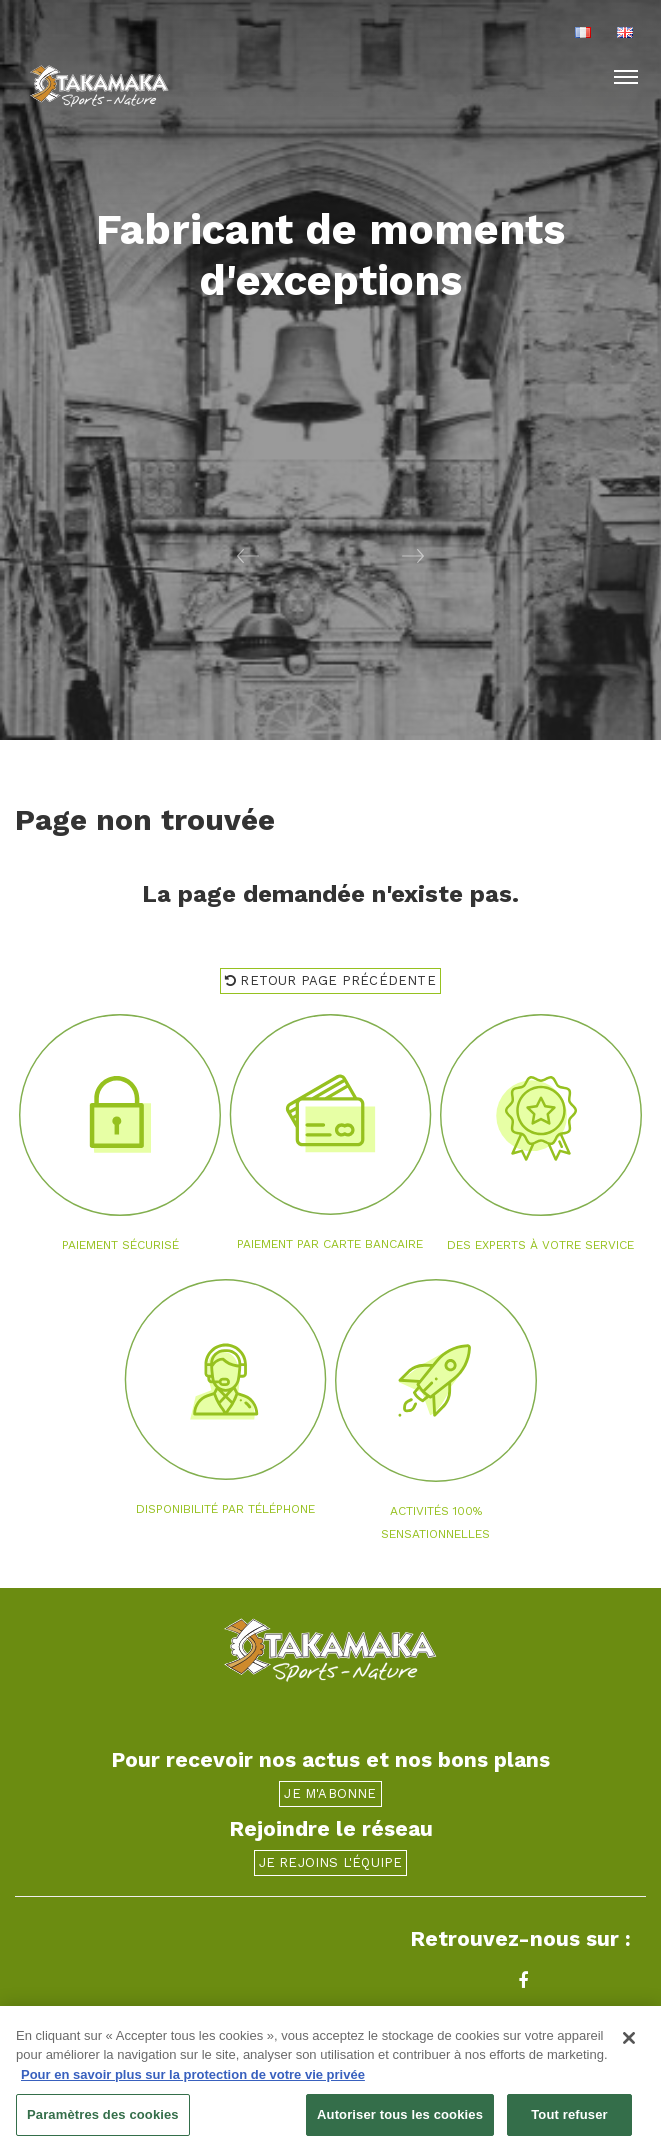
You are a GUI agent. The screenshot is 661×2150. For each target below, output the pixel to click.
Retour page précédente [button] (330, 980)
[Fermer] (629, 2039)
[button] (165, 555)
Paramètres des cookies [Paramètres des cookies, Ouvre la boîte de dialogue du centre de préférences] (103, 2116)
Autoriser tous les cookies (400, 2116)
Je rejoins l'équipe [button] (331, 1862)
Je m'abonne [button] (330, 1793)
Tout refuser (569, 2116)
